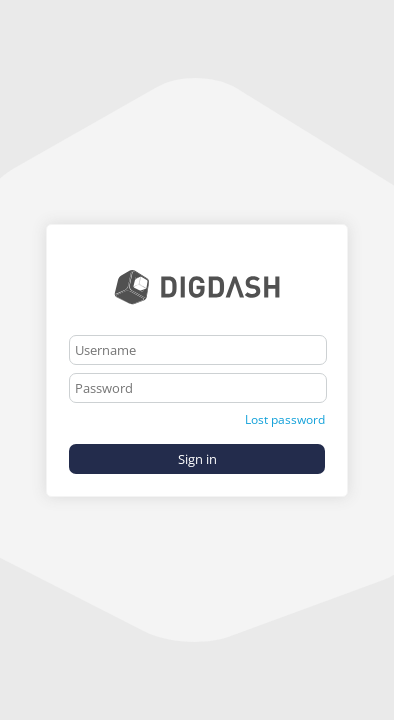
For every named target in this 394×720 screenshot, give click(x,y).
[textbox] (198, 350)
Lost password (285, 419)
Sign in (197, 459)
